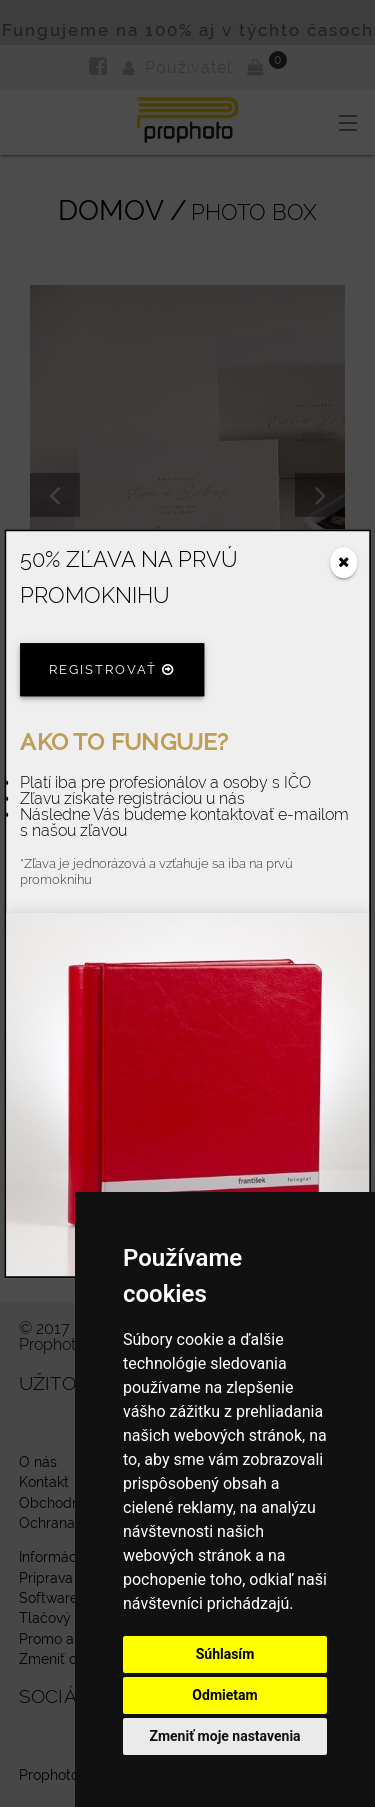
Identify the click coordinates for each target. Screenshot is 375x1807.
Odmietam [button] (224, 1695)
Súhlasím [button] (225, 1654)
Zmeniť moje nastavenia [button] (224, 1736)
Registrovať (112, 670)
